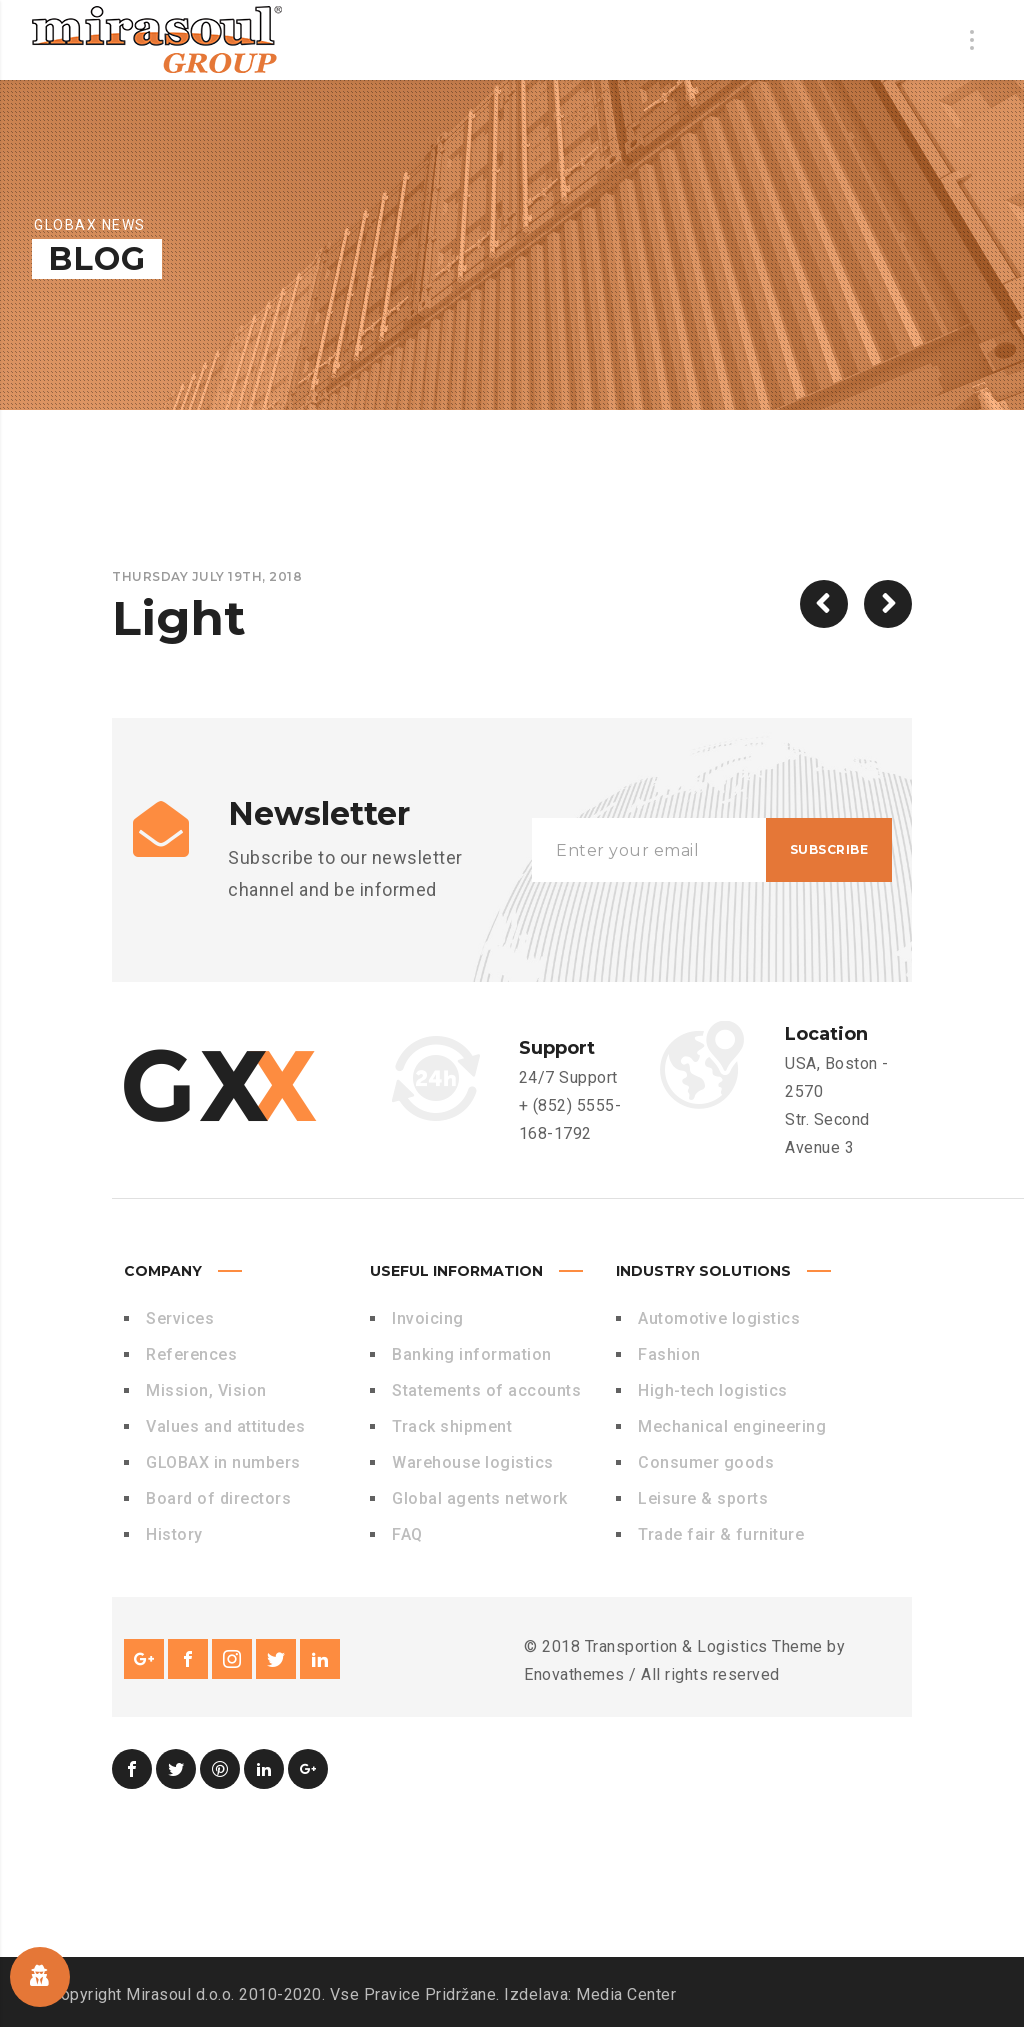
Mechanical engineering (732, 1426)
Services (180, 1318)
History (174, 1534)
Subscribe (829, 849)
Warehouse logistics (473, 1462)
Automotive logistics (719, 1318)
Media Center (626, 1994)
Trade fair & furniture (721, 1534)
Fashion (669, 1354)
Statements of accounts (486, 1390)
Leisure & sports (703, 1498)
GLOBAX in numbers (223, 1462)
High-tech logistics (713, 1390)
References (191, 1354)
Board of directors (218, 1498)
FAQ (407, 1534)
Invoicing (428, 1318)
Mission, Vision (206, 1390)
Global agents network (480, 1498)
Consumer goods (706, 1462)
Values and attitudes (225, 1426)
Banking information (472, 1354)
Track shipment (452, 1426)
